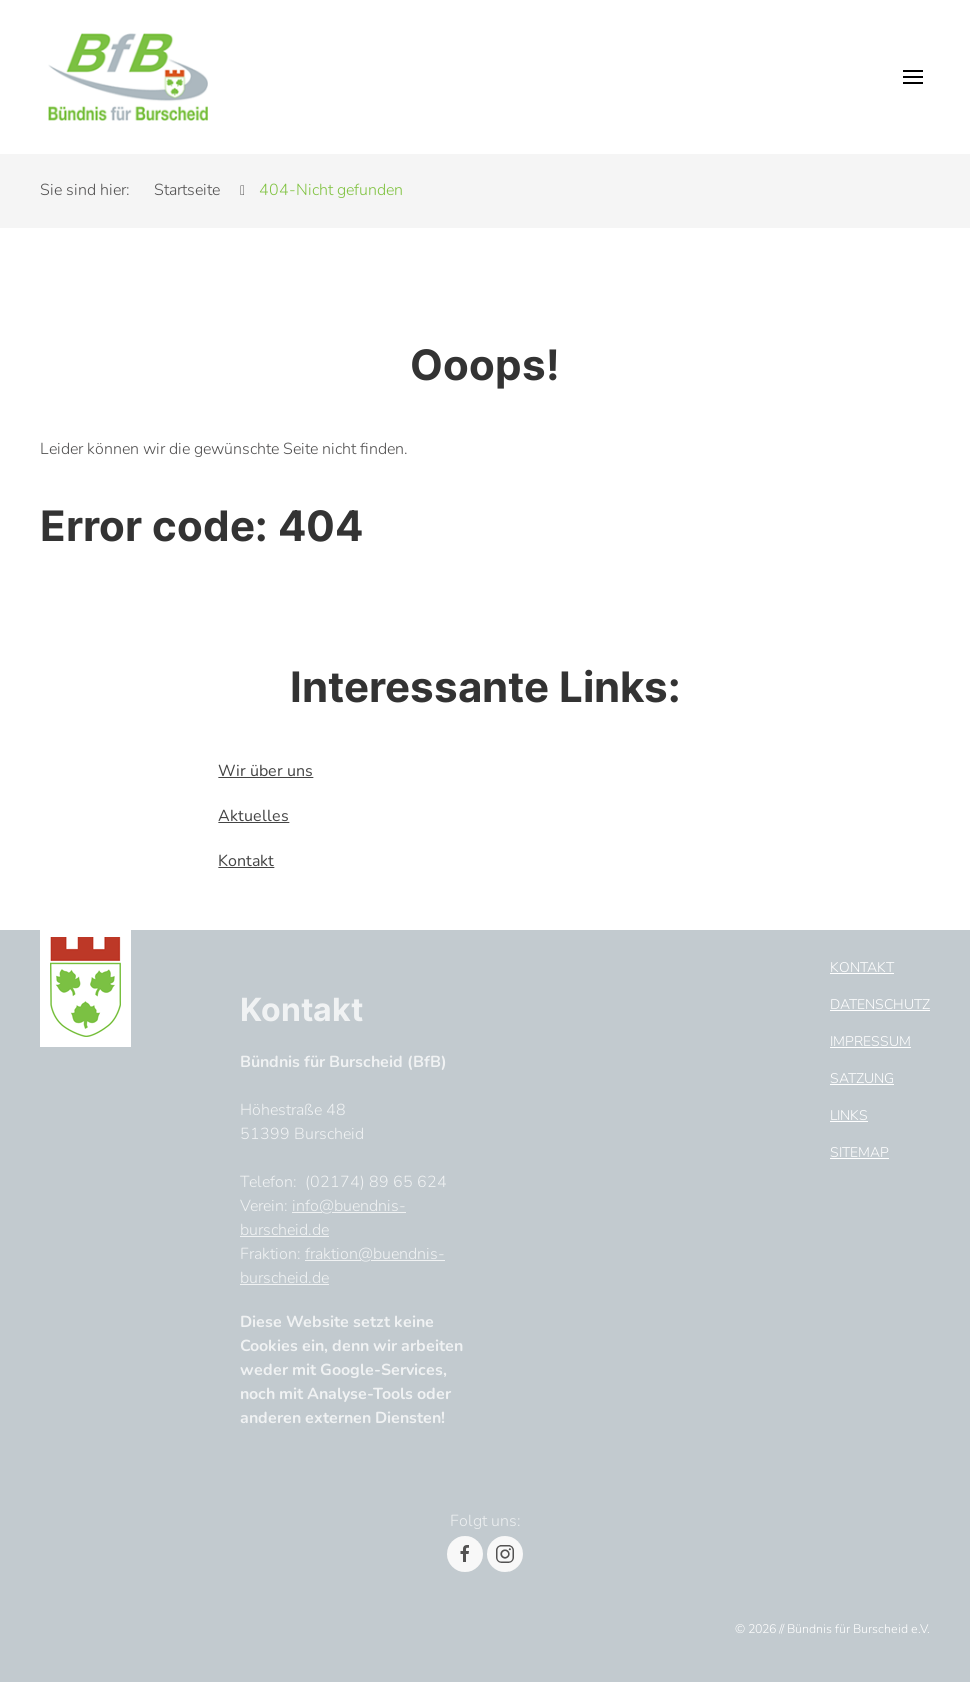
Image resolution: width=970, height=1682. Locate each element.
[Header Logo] (128, 77)
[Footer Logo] (85, 984)
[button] (913, 77)
